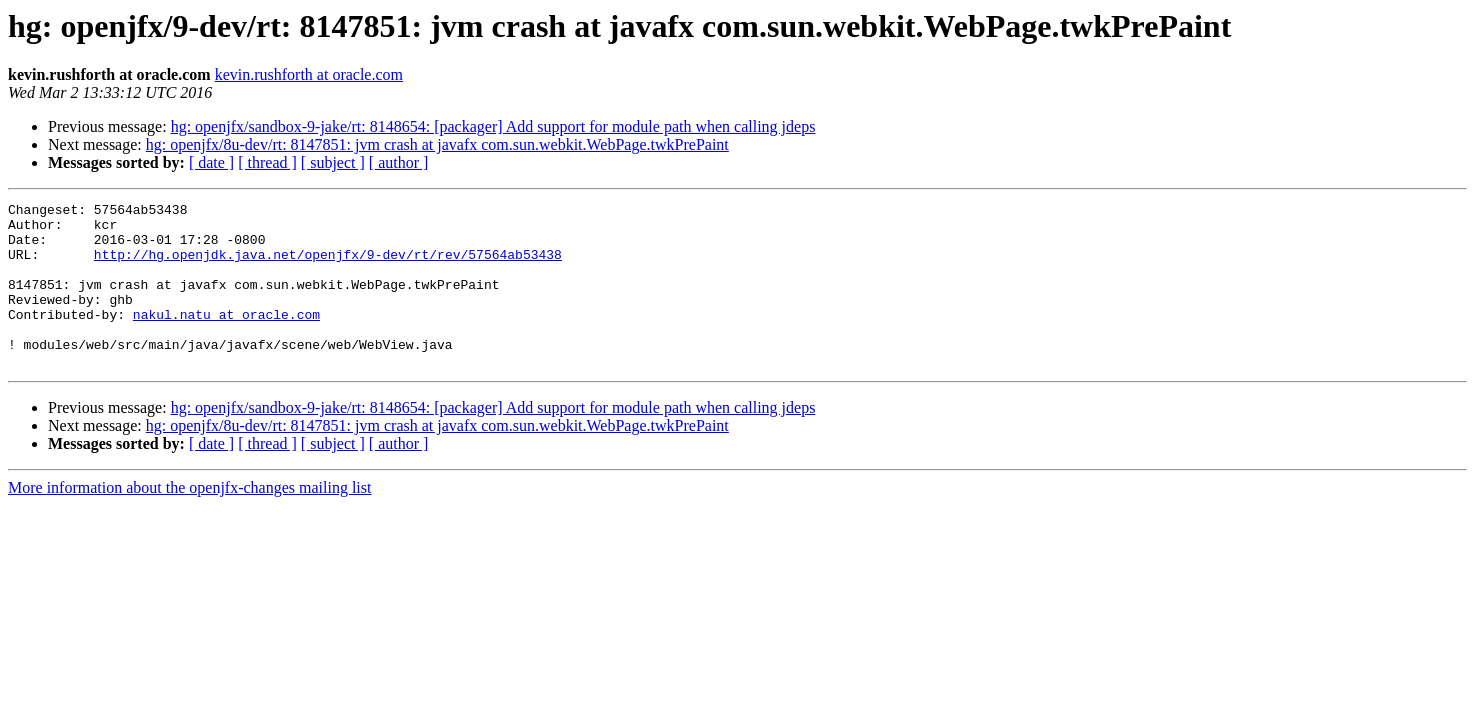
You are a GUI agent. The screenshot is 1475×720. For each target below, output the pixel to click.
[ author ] (399, 162)
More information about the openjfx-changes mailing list (189, 520)
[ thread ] (267, 162)
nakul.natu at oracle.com (226, 338)
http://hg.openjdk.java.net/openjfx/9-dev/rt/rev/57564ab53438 (328, 266)
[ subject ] (333, 162)
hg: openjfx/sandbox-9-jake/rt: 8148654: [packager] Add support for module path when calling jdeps (493, 126)
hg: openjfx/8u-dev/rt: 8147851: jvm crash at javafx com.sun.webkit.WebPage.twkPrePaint (437, 144)
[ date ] (211, 162)
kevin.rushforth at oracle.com (309, 74)
